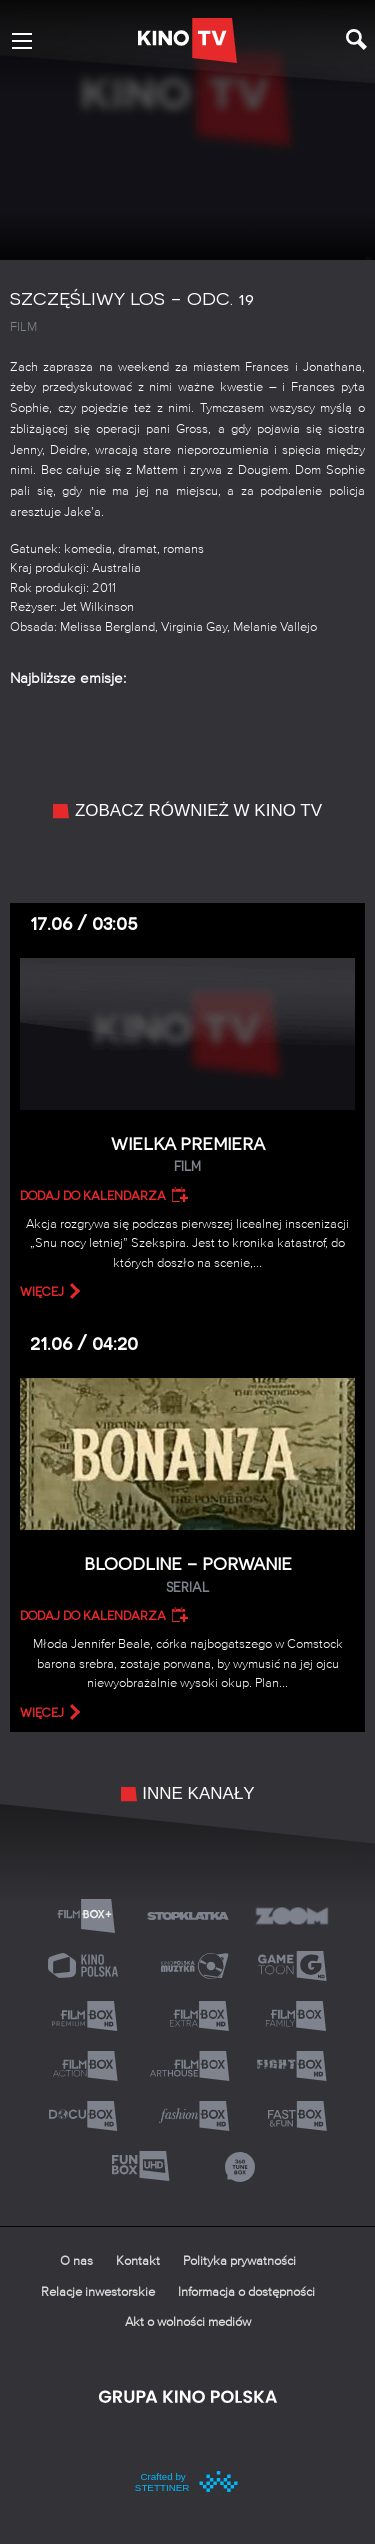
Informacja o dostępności (246, 2292)
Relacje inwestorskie (98, 2292)
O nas (76, 2261)
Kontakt (138, 2261)
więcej (42, 1292)
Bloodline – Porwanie (187, 1575)
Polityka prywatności (239, 2261)
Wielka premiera (187, 1155)
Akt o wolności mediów (188, 2322)
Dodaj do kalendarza (93, 1196)
